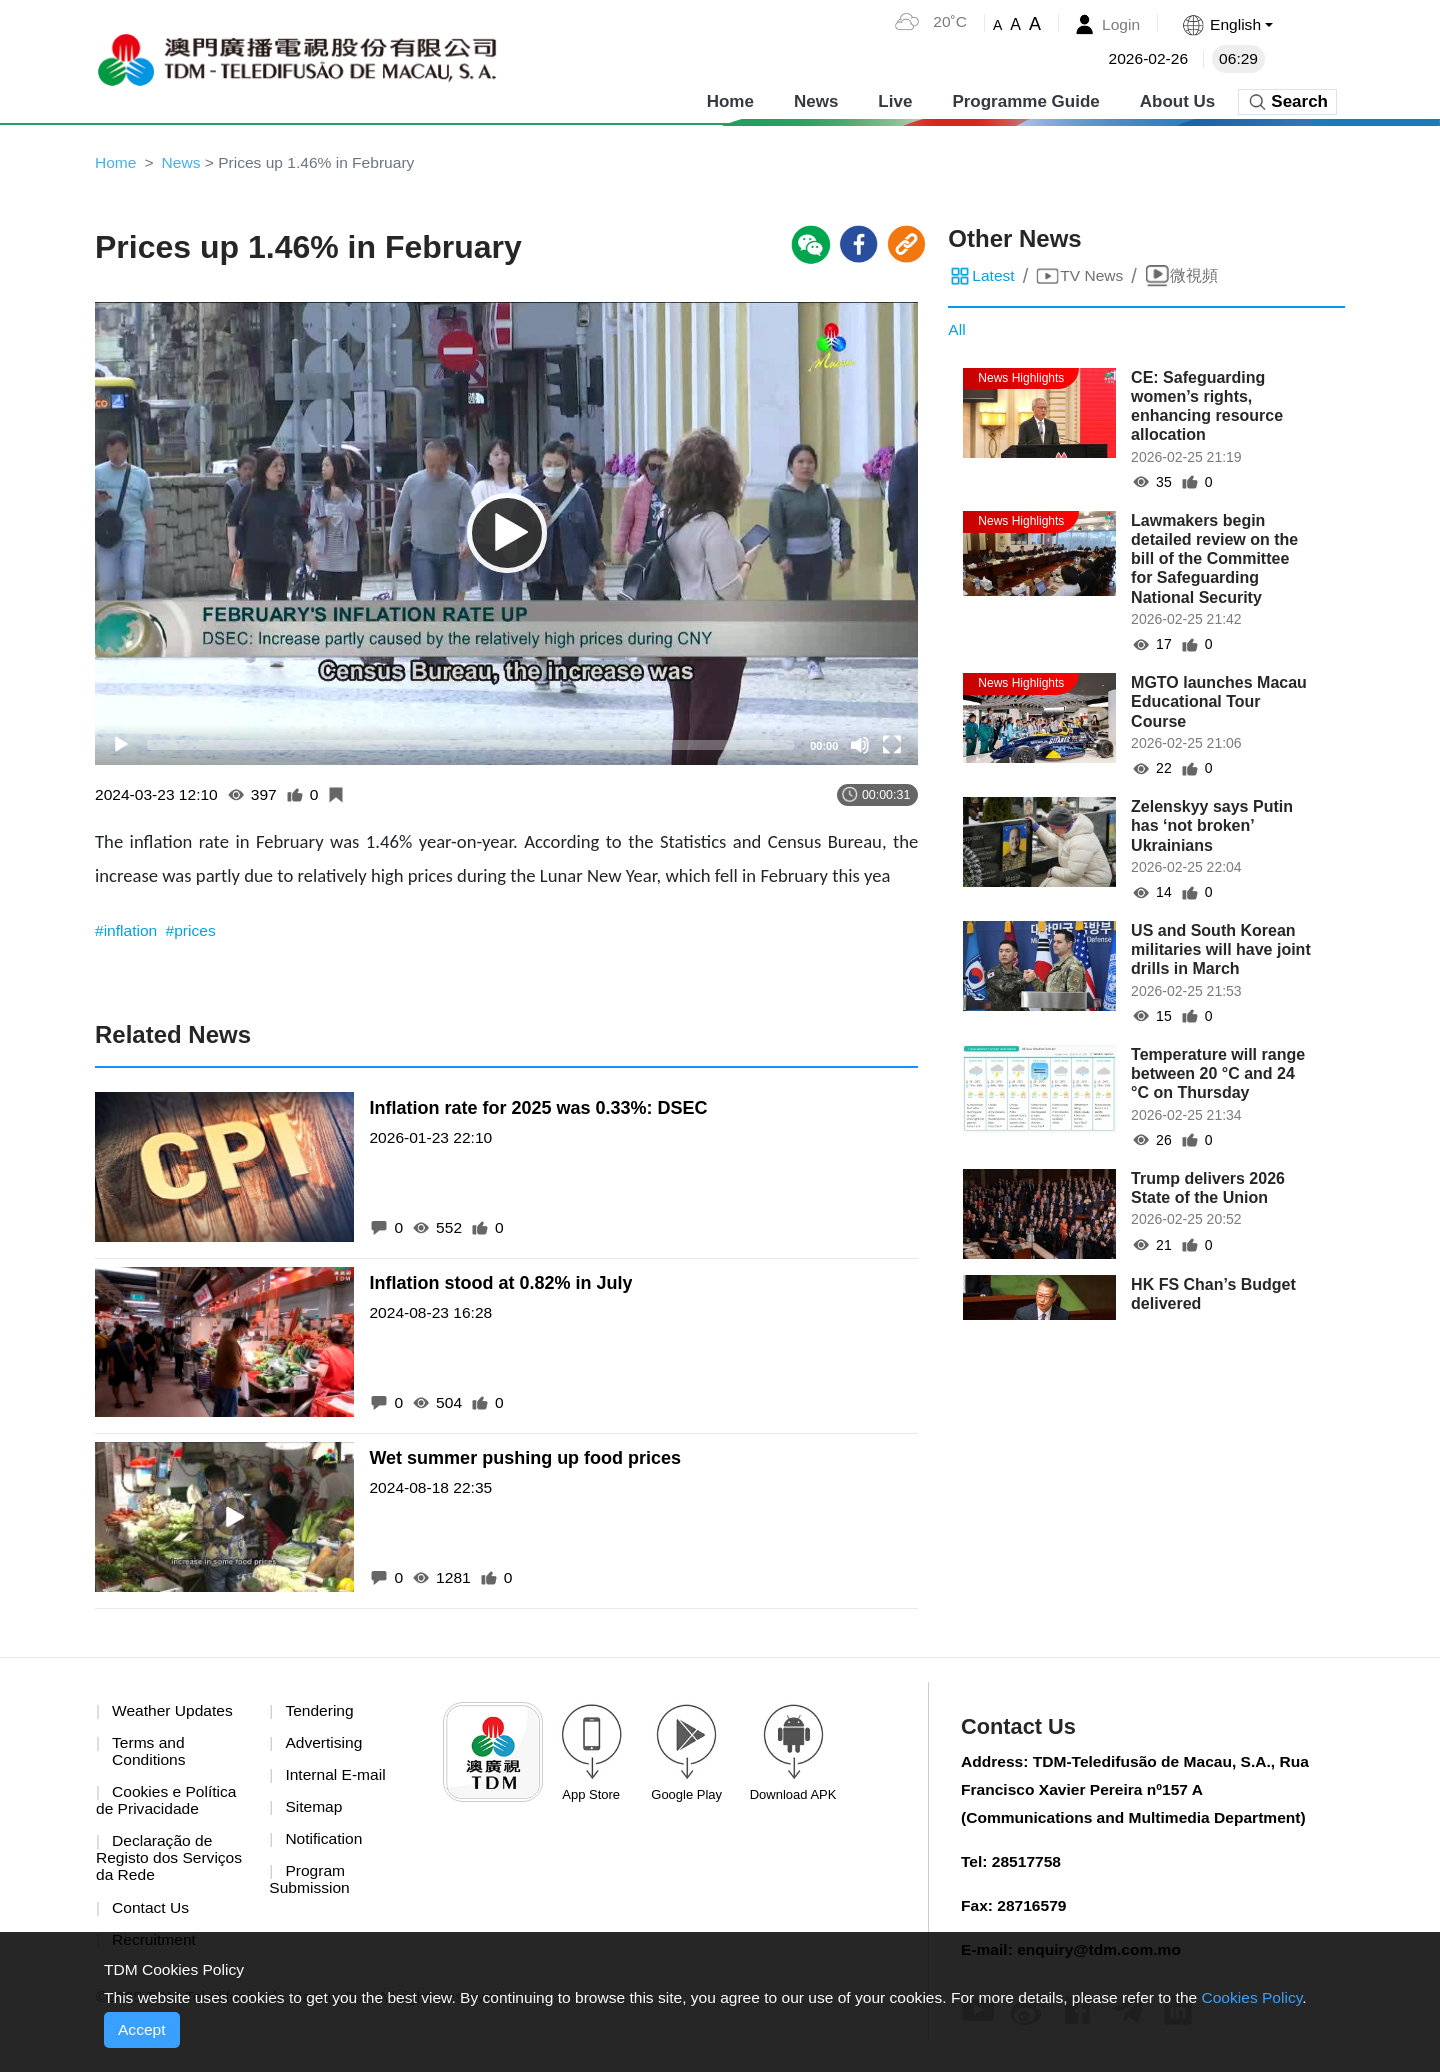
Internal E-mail (336, 1777)
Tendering (320, 1712)
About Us (1178, 99)
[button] (1226, 24)
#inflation (129, 932)
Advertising (324, 1745)
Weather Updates (174, 1712)
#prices (194, 932)
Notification (324, 1842)
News (816, 99)
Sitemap (314, 1810)
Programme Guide (1025, 99)
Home (730, 99)
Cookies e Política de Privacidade (168, 1804)
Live (895, 99)
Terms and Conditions (150, 1754)
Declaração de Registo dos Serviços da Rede (171, 1863)
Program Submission (310, 1884)
